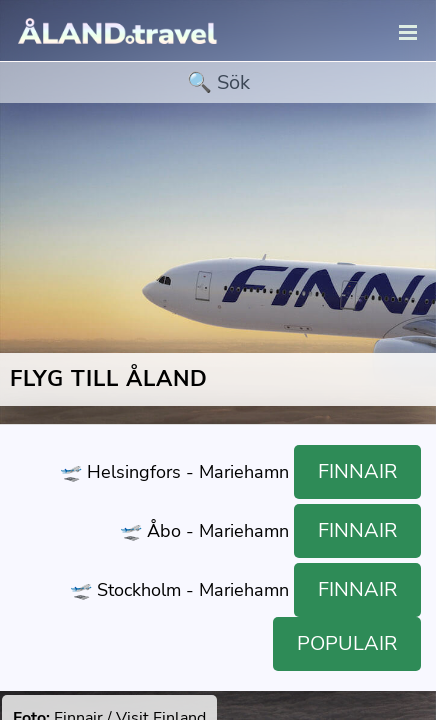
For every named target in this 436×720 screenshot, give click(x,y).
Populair (347, 643)
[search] (218, 82)
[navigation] (408, 33)
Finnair (357, 471)
